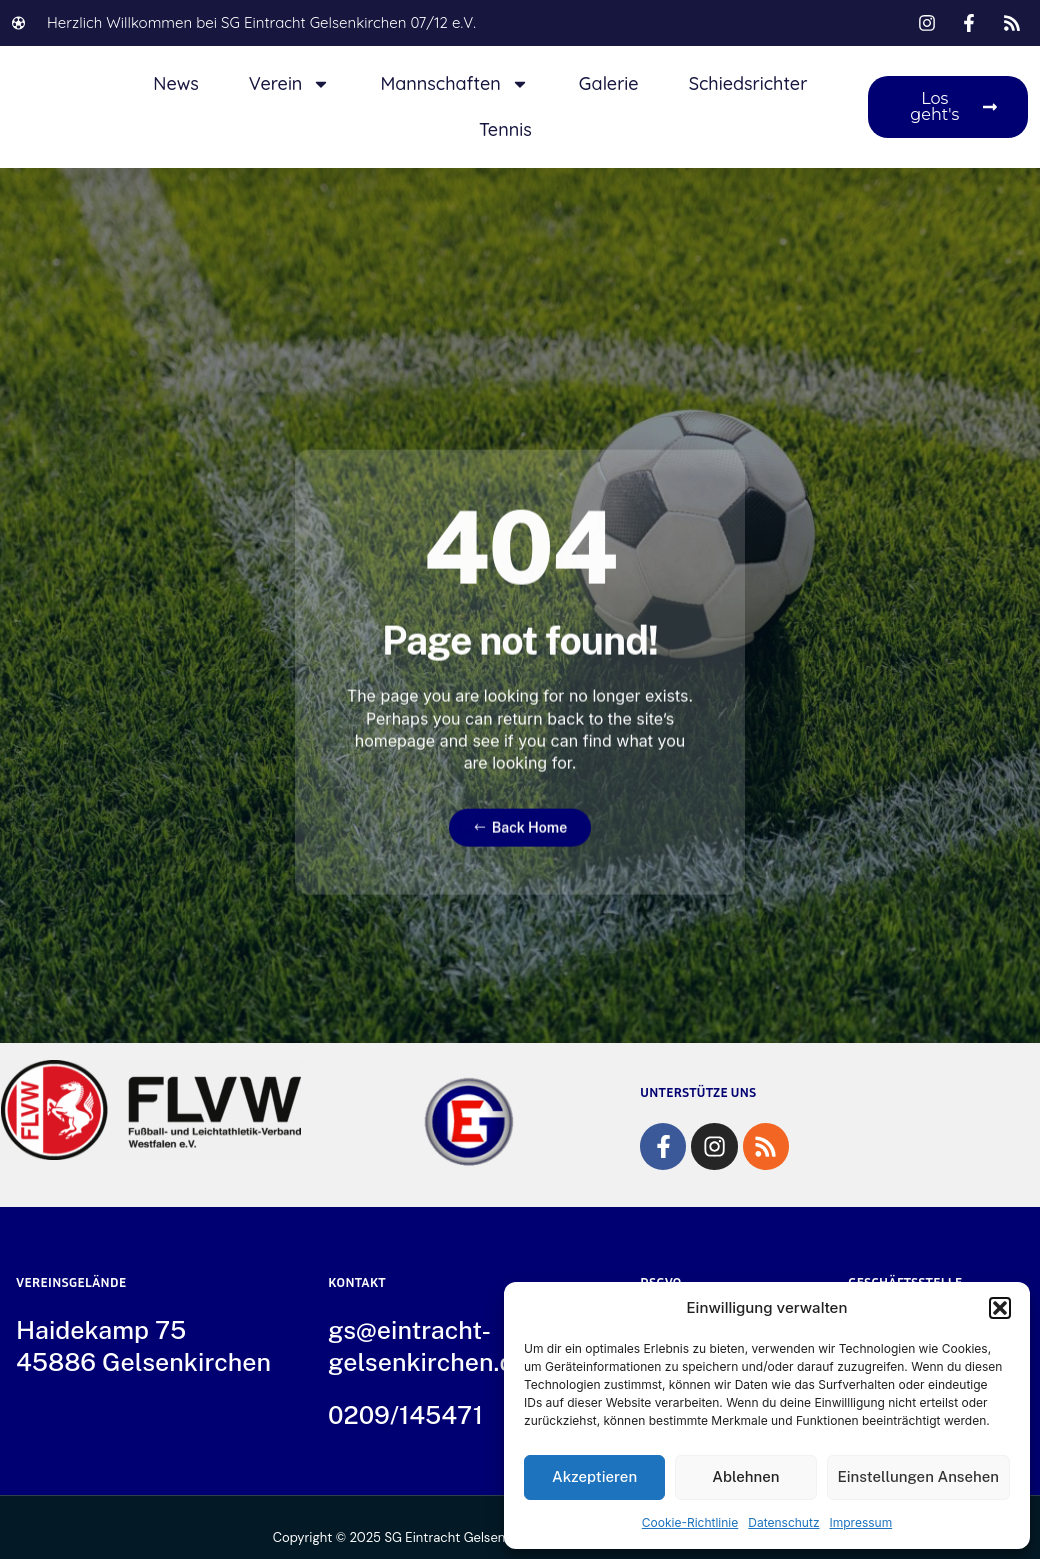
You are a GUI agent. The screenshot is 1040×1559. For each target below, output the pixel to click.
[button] (1000, 1308)
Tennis (505, 129)
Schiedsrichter (748, 83)
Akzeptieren (594, 1476)
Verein (290, 84)
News (176, 83)
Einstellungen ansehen (919, 1476)
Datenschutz (783, 1522)
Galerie (609, 83)
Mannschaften (454, 84)
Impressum (861, 1522)
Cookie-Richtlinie (690, 1522)
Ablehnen (745, 1476)
